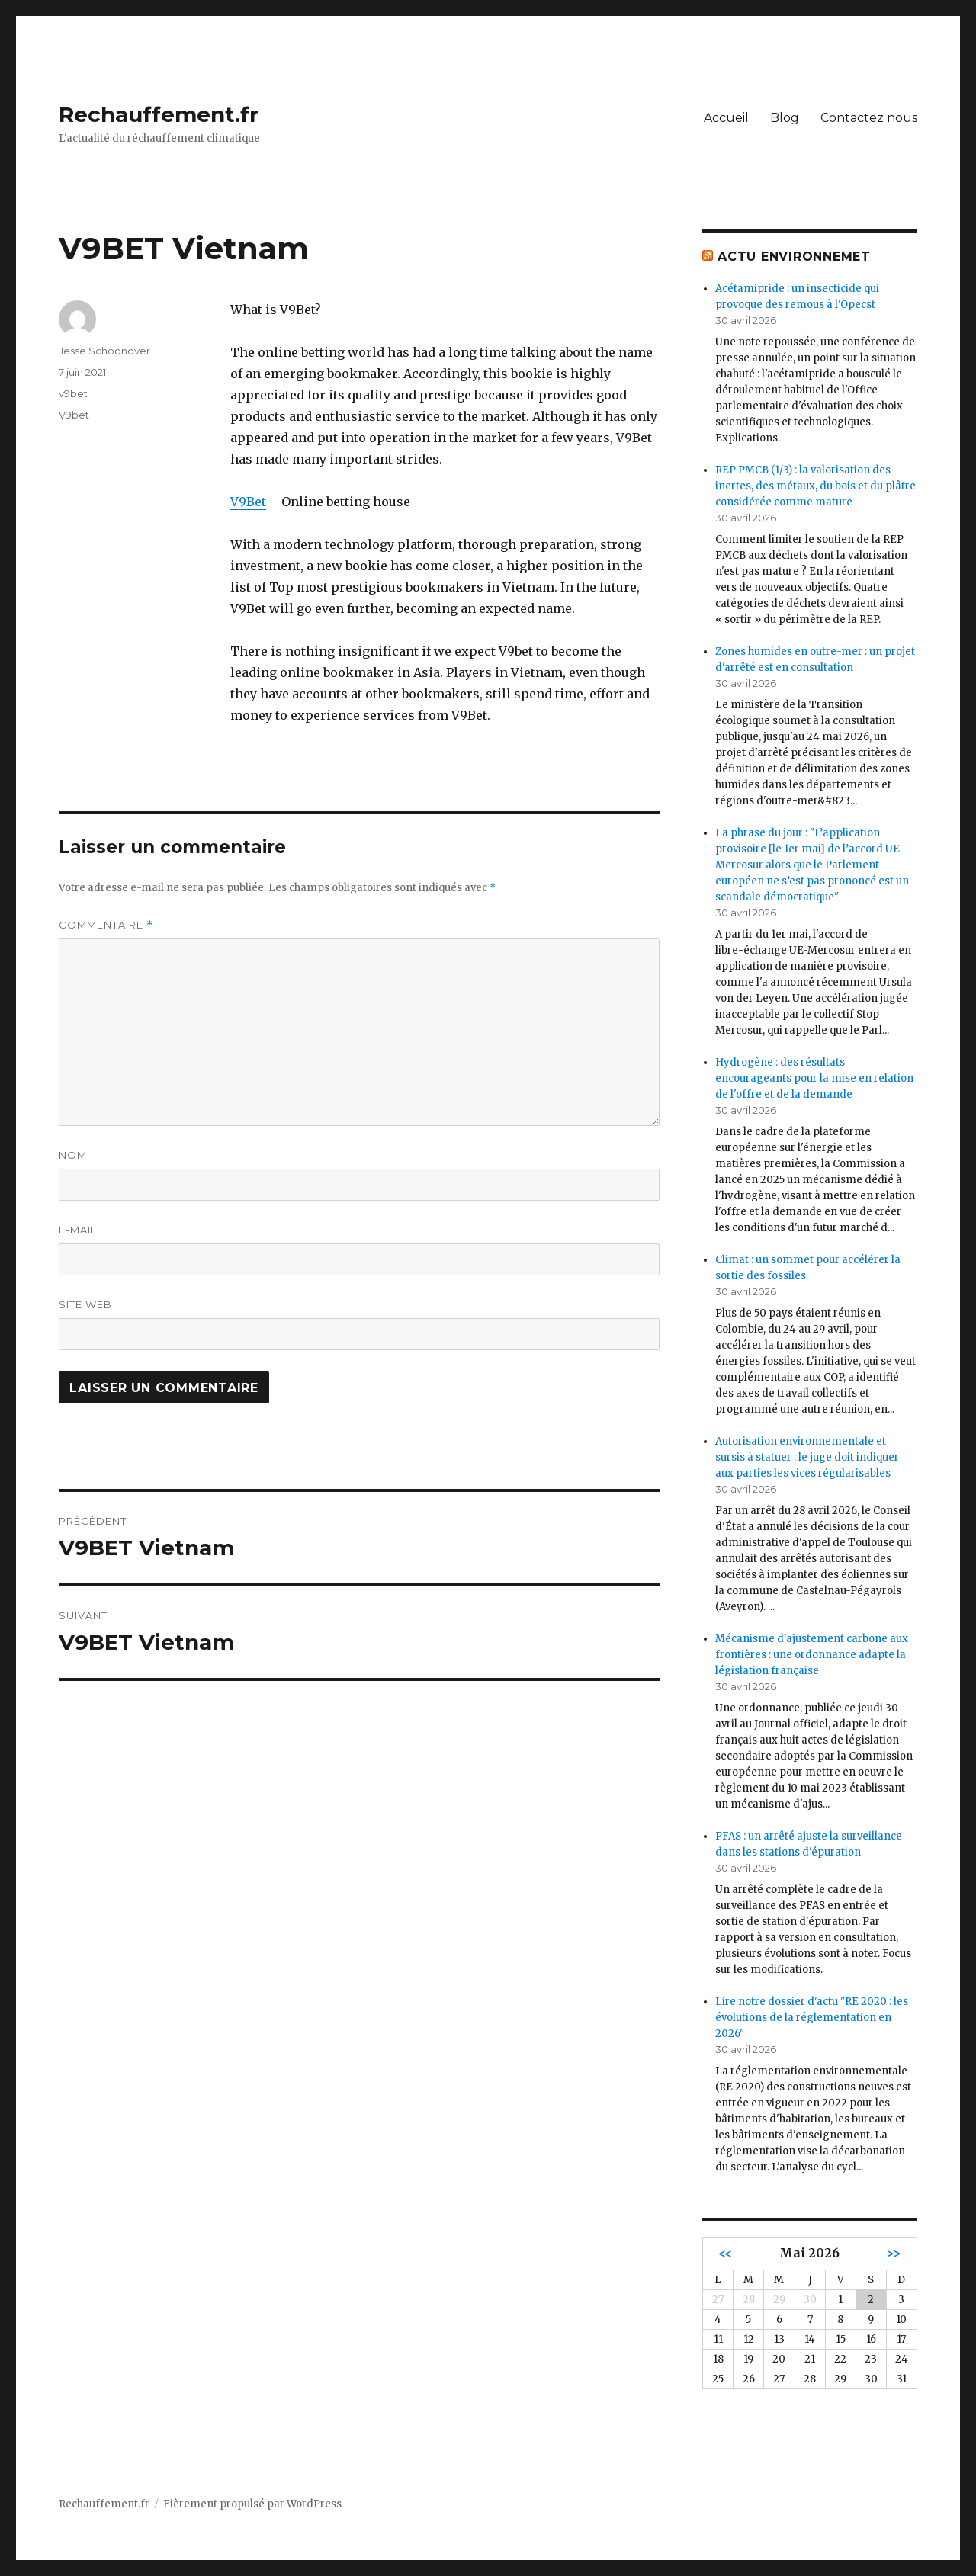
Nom (73, 1155)
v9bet (73, 393)
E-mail (78, 1230)
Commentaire (106, 925)
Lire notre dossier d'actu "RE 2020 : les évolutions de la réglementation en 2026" (811, 2017)
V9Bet (248, 501)
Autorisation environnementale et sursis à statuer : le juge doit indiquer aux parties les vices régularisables (807, 1457)
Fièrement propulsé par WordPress (252, 2503)
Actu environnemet (794, 256)
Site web (85, 1304)
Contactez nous (868, 118)
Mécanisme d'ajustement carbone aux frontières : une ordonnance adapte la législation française (811, 1654)
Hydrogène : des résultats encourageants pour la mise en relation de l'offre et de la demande (814, 1078)
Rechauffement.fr (158, 114)
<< (725, 2253)
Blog (784, 118)
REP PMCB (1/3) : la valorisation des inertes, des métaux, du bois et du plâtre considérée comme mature (815, 486)
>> (893, 2253)
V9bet (74, 415)
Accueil (726, 118)
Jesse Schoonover (104, 351)
